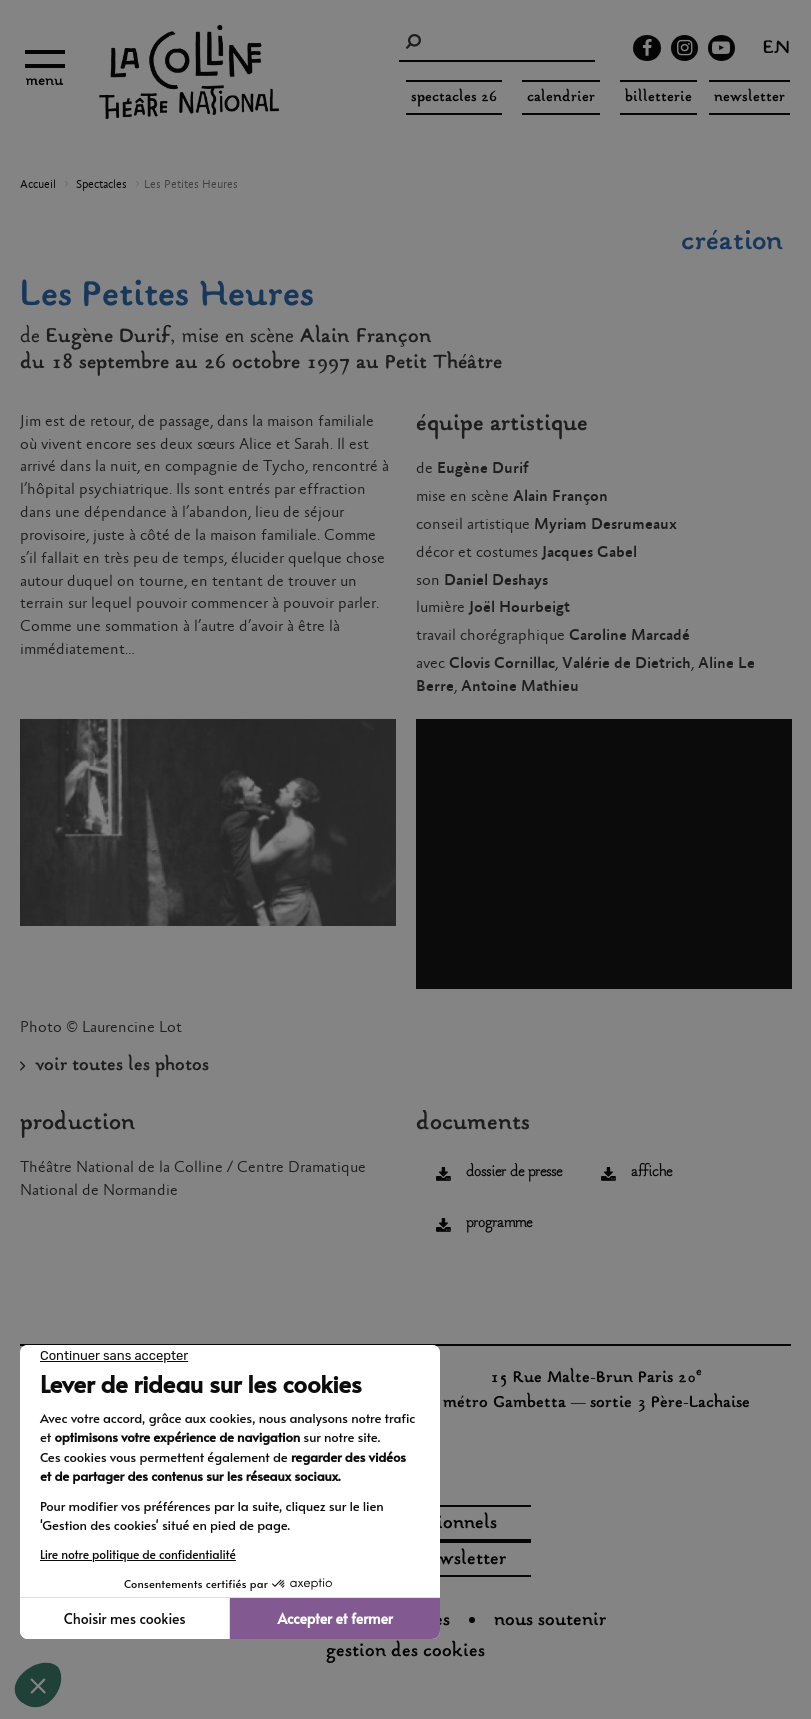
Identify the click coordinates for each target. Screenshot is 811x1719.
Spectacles (101, 185)
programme (499, 1223)
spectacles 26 (454, 97)
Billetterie (658, 97)
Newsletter (749, 97)
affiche (651, 1172)
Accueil (38, 185)
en (776, 50)
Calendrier (561, 97)
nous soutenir (550, 1621)
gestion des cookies (405, 1652)
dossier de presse (514, 1172)
